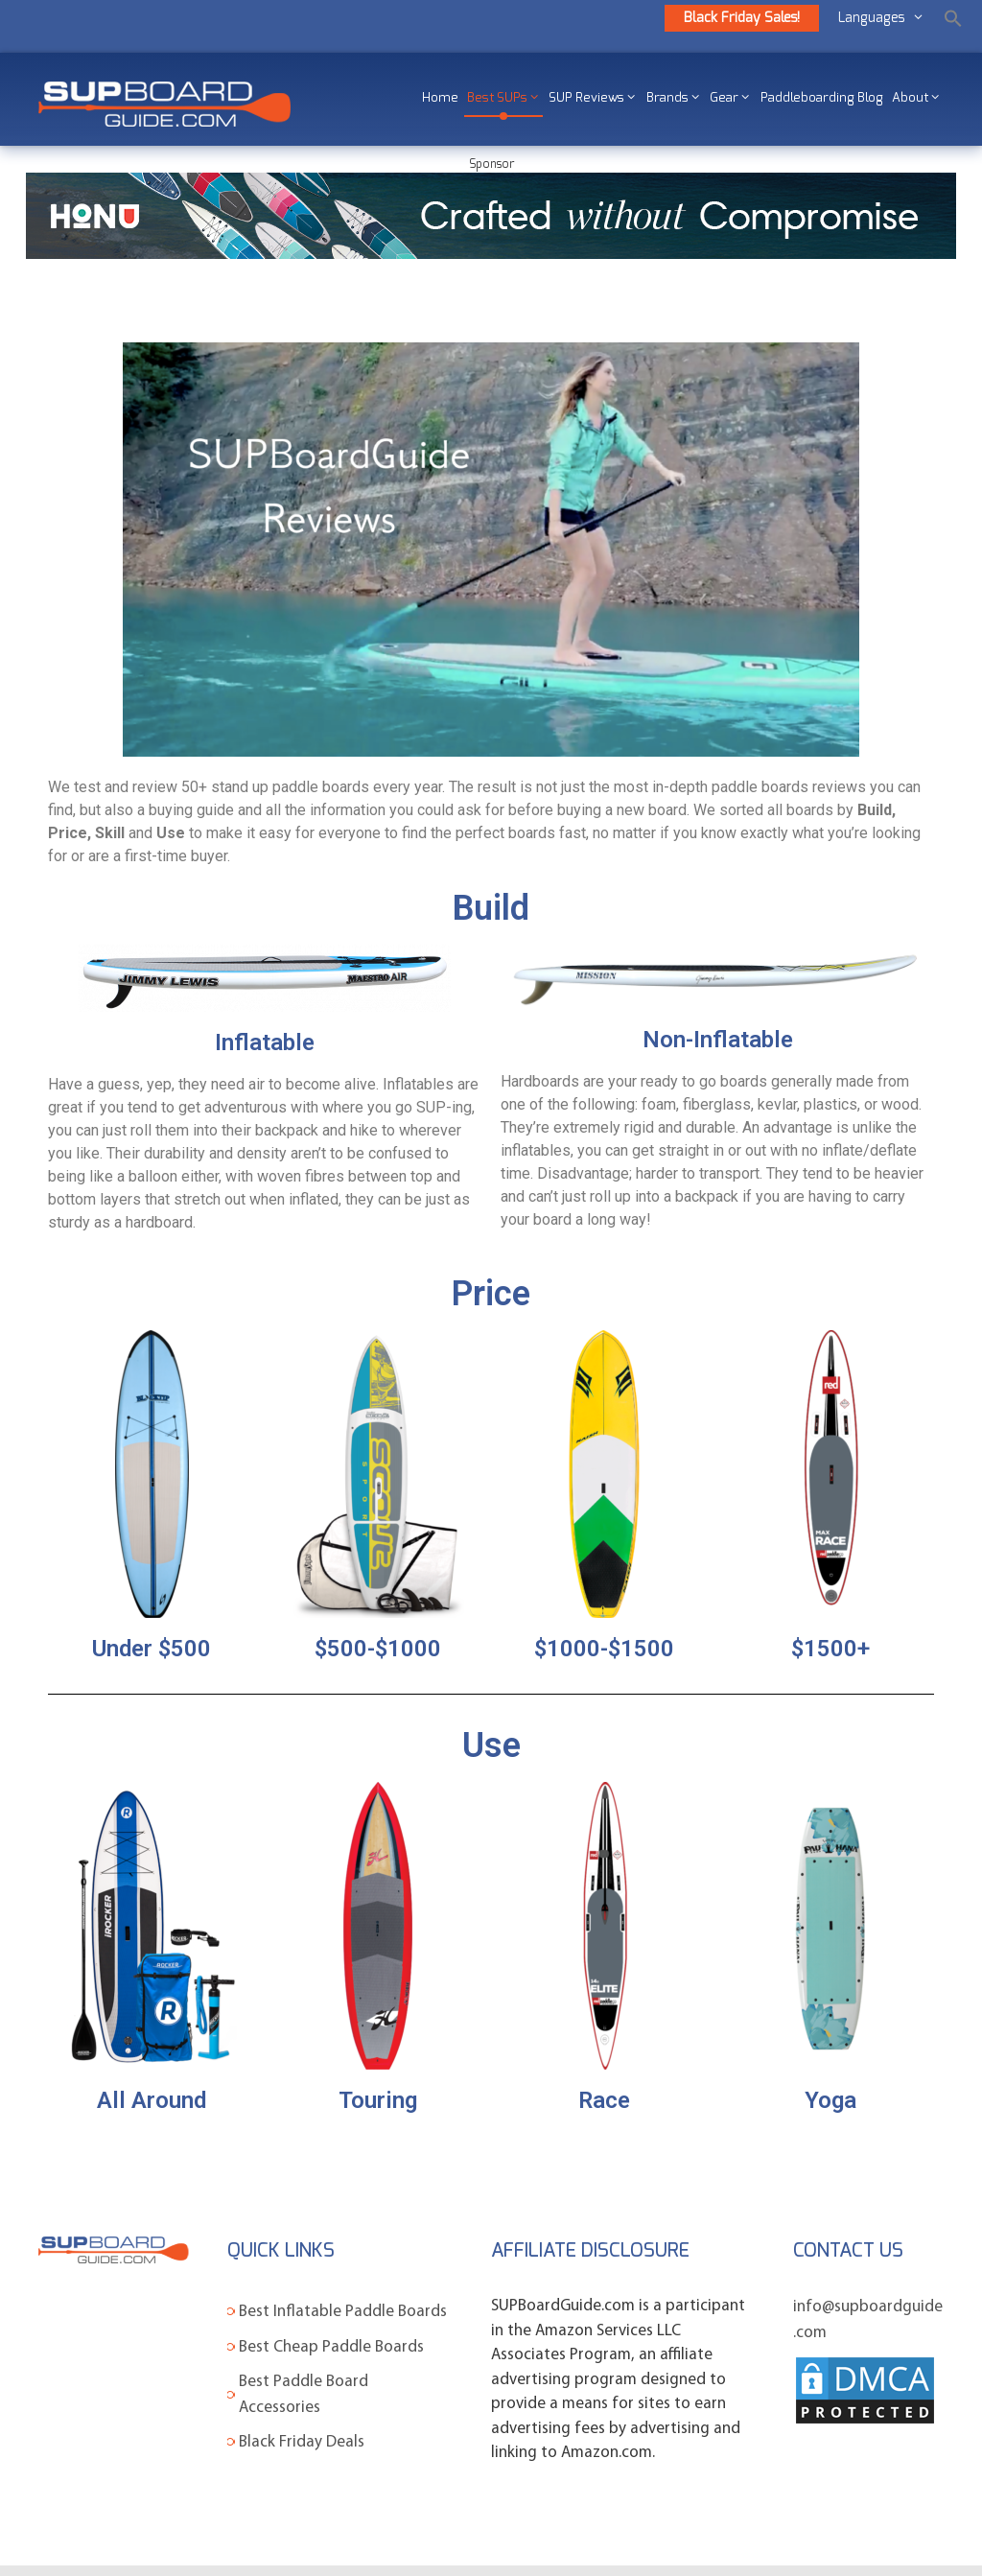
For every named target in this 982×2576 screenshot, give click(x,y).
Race (604, 2100)
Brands (675, 98)
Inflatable (265, 1042)
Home (440, 98)
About (918, 98)
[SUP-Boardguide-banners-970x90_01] (491, 254)
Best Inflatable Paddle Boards (343, 2312)
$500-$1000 (378, 1648)
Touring (378, 2100)
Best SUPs (505, 98)
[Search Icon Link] (953, 18)
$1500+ (830, 1648)
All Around (151, 2100)
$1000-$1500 (604, 1648)
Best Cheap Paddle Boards (331, 2347)
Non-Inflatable (718, 1039)
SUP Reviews (594, 98)
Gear (732, 98)
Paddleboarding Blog (821, 98)
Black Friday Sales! (742, 18)
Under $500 (151, 1648)
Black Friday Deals (301, 2442)
